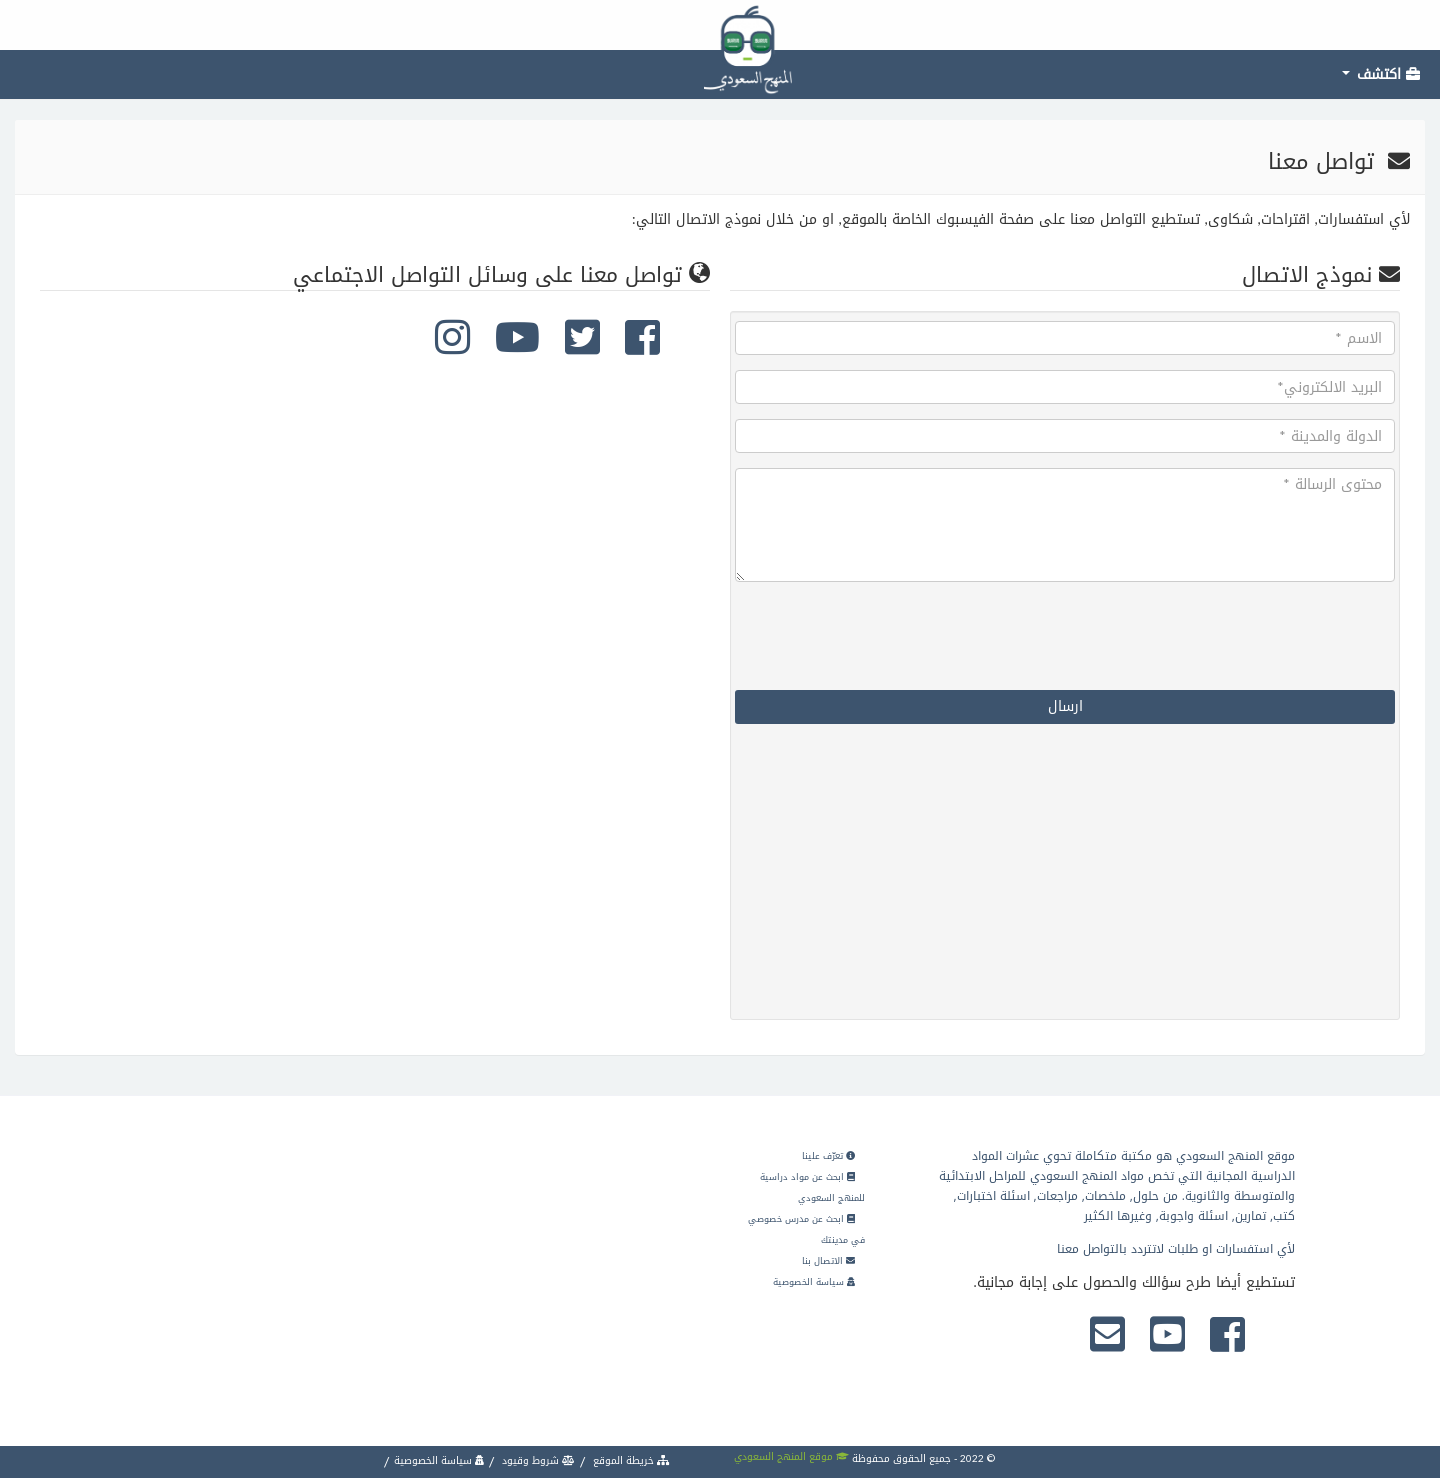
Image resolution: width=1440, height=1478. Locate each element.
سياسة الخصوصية (814, 1282)
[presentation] (1243, 636)
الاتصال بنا (828, 1261)
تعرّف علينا (828, 1156)
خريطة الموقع (630, 1460)
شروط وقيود (537, 1460)
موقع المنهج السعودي (791, 1456)
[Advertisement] (1245, 874)
